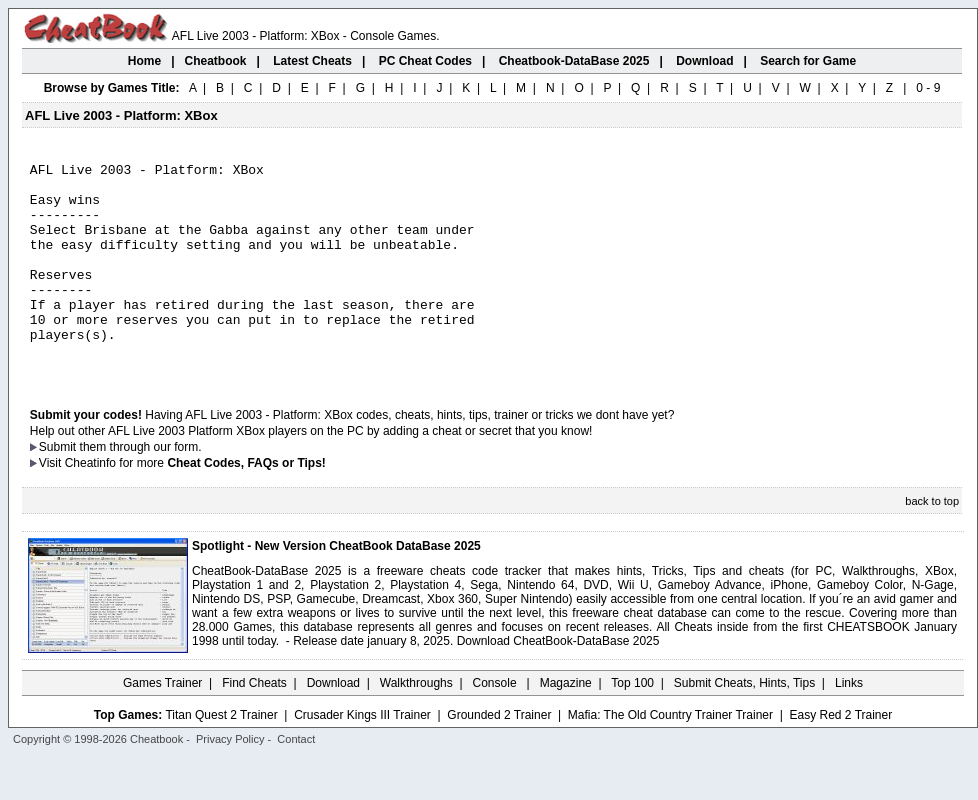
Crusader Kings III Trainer (362, 757)
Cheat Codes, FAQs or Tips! (246, 505)
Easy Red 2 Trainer (840, 757)
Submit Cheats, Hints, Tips (744, 725)
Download (333, 725)
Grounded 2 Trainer (499, 757)
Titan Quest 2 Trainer (221, 757)
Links (849, 725)
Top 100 (632, 725)
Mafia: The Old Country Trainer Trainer (670, 757)
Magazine (566, 725)
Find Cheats (254, 725)
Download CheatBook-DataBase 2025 (558, 683)
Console (496, 725)
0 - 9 (928, 88)
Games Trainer (162, 725)
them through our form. (141, 489)
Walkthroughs (416, 725)
